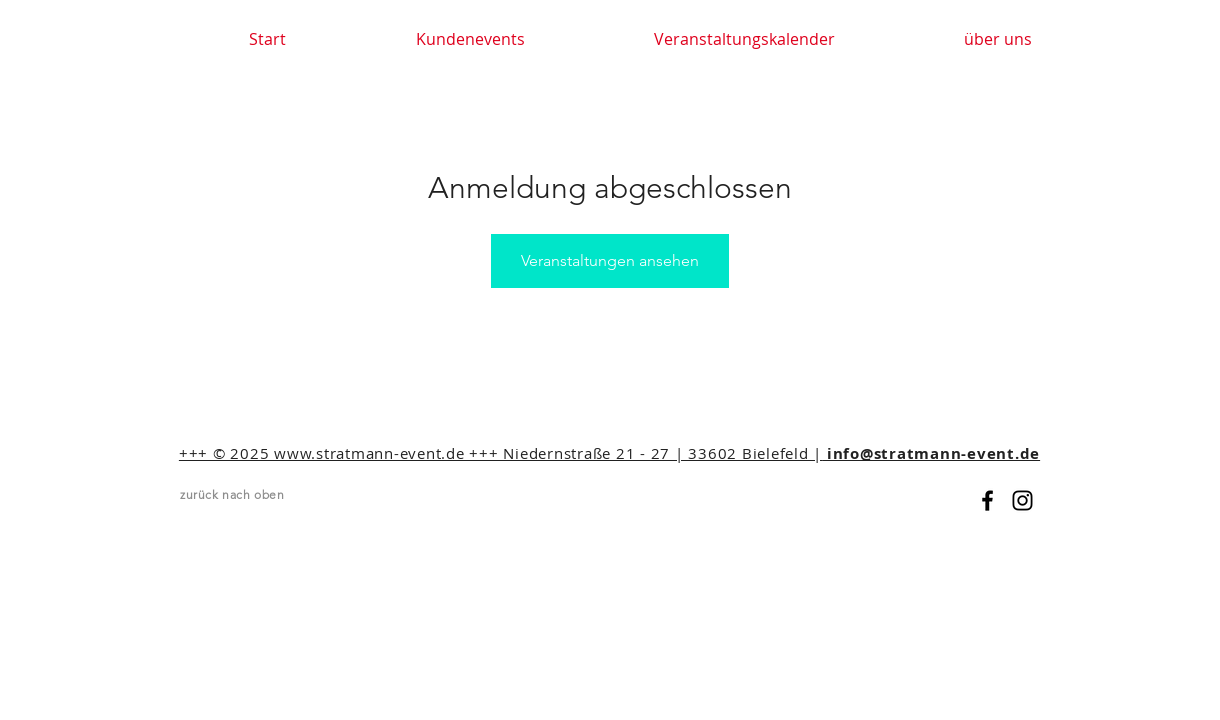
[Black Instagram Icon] (1022, 500)
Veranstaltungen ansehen (610, 260)
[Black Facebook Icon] (987, 500)
